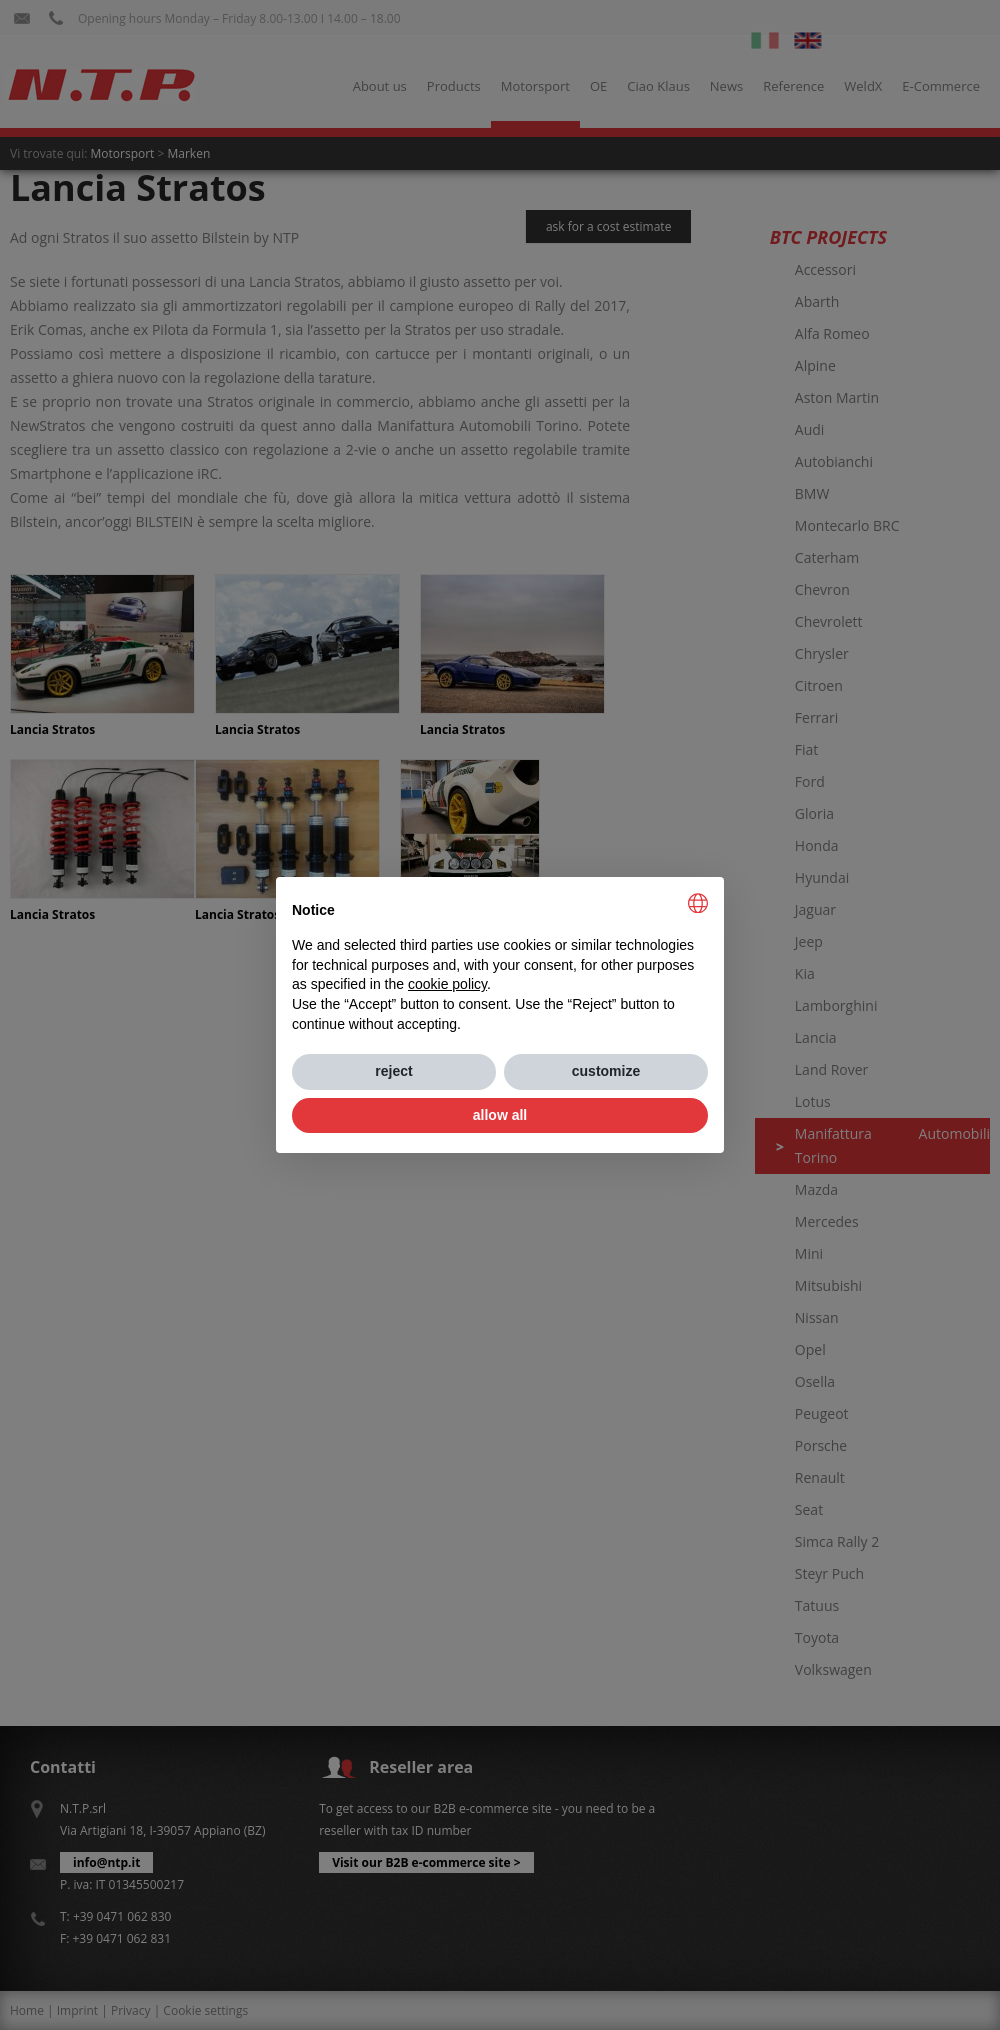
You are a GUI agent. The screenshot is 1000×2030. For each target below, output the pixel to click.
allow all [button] (500, 1115)
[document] (500, 964)
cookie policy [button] (447, 984)
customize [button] (606, 1071)
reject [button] (393, 1071)
